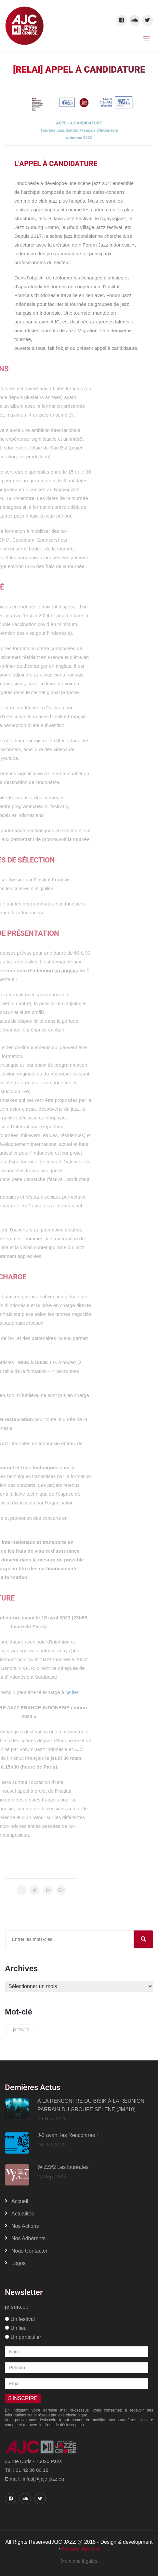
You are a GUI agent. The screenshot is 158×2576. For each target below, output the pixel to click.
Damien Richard (80, 2549)
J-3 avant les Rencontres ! (67, 2135)
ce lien (13, 1692)
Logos (18, 2263)
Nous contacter (29, 2251)
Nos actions (25, 2226)
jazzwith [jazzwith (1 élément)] (21, 2029)
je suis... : (17, 2307)
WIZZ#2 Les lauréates (62, 2167)
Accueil (19, 2201)
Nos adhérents (28, 2238)
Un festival (20, 2319)
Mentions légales (79, 2561)
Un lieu (16, 2328)
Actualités (22, 2213)
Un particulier (23, 2337)
